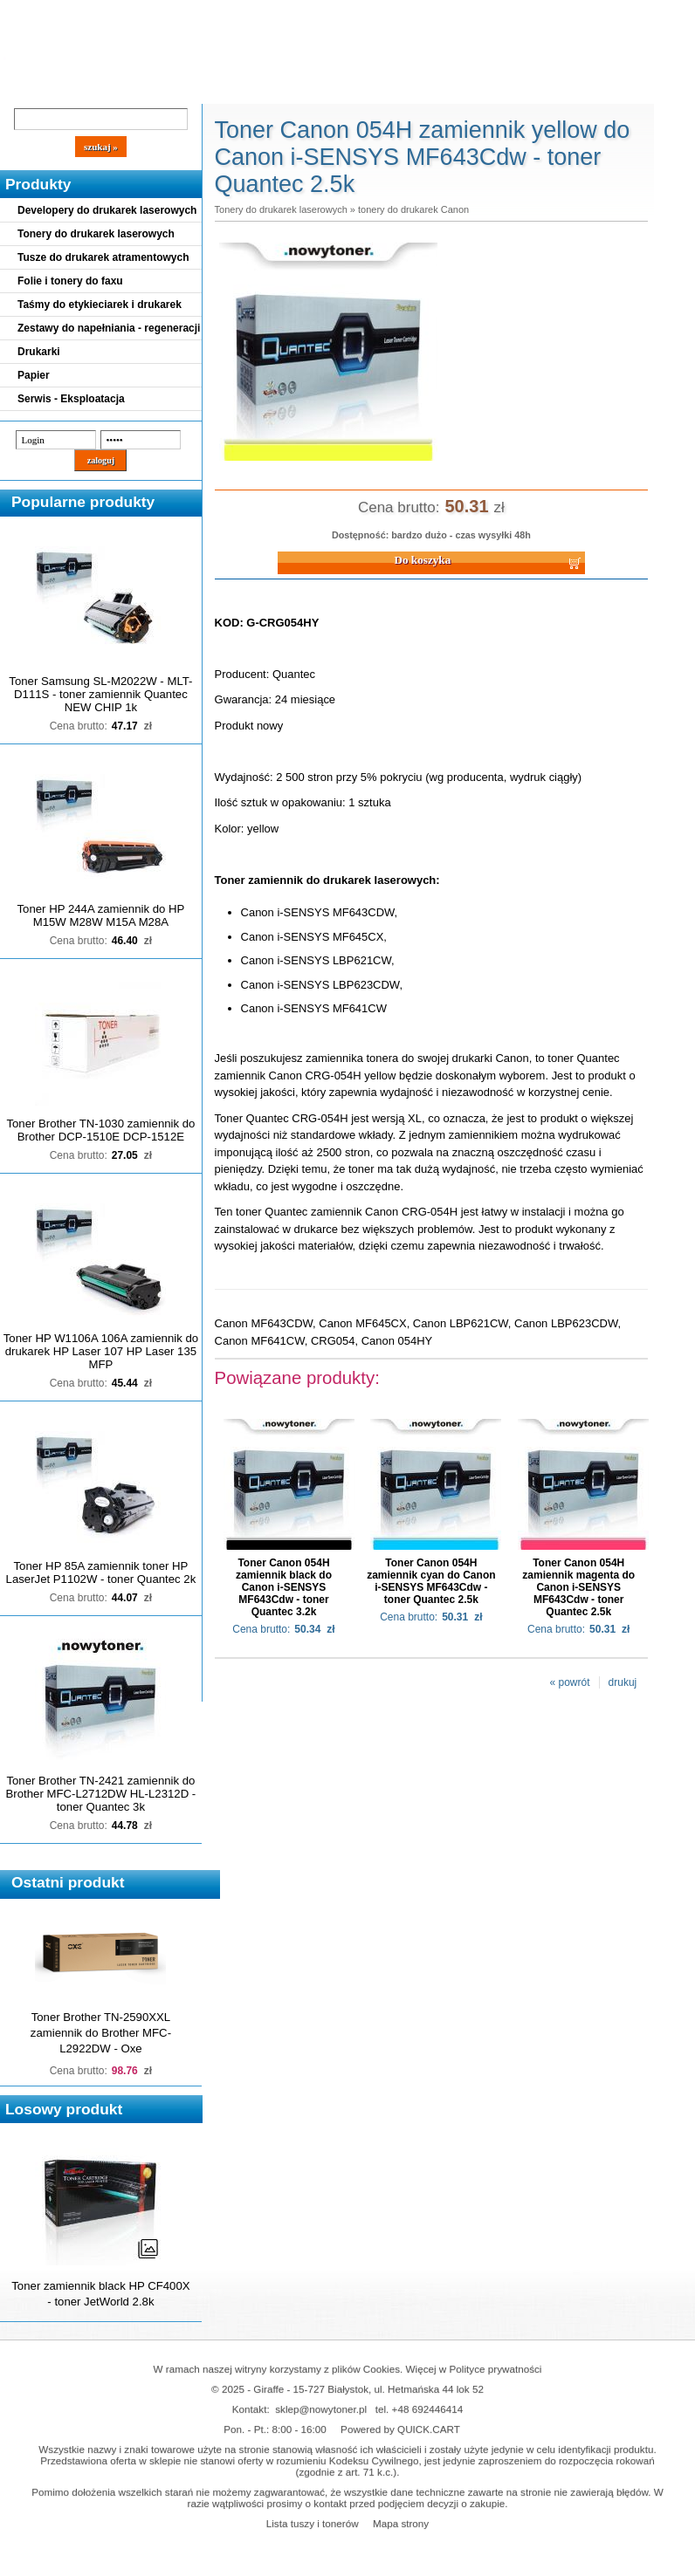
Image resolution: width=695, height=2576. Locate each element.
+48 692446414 (428, 2409)
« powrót (570, 1682)
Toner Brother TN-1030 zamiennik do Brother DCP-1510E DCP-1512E (100, 1130)
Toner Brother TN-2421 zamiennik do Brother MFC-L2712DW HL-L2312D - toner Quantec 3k (101, 1793)
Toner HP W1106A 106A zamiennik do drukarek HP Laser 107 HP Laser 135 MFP (100, 1351)
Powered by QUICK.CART (400, 2429)
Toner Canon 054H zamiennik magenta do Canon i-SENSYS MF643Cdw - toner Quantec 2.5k (578, 1587)
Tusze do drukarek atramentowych (103, 257)
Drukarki (38, 352)
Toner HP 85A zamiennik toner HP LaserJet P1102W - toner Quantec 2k (101, 1572)
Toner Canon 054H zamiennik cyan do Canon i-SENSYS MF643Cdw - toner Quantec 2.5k (431, 1581)
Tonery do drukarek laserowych (96, 234)
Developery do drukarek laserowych (106, 210)
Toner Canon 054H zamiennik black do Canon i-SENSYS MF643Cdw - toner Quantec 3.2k (284, 1587)
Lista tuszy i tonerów (312, 2523)
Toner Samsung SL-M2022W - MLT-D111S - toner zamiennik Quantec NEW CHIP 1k (100, 694)
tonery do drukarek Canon (413, 209)
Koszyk (473, 12)
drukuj (623, 1682)
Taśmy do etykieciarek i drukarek (99, 304)
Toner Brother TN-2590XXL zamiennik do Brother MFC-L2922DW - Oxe (101, 2033)
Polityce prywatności (496, 2368)
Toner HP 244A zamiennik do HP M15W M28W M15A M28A (101, 915)
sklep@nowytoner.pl (321, 2409)
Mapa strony (401, 2523)
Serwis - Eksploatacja (71, 399)
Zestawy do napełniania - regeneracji (108, 328)
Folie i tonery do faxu (70, 281)
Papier (33, 375)
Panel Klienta (211, 89)
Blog (26, 89)
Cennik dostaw (106, 89)
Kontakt (296, 89)
